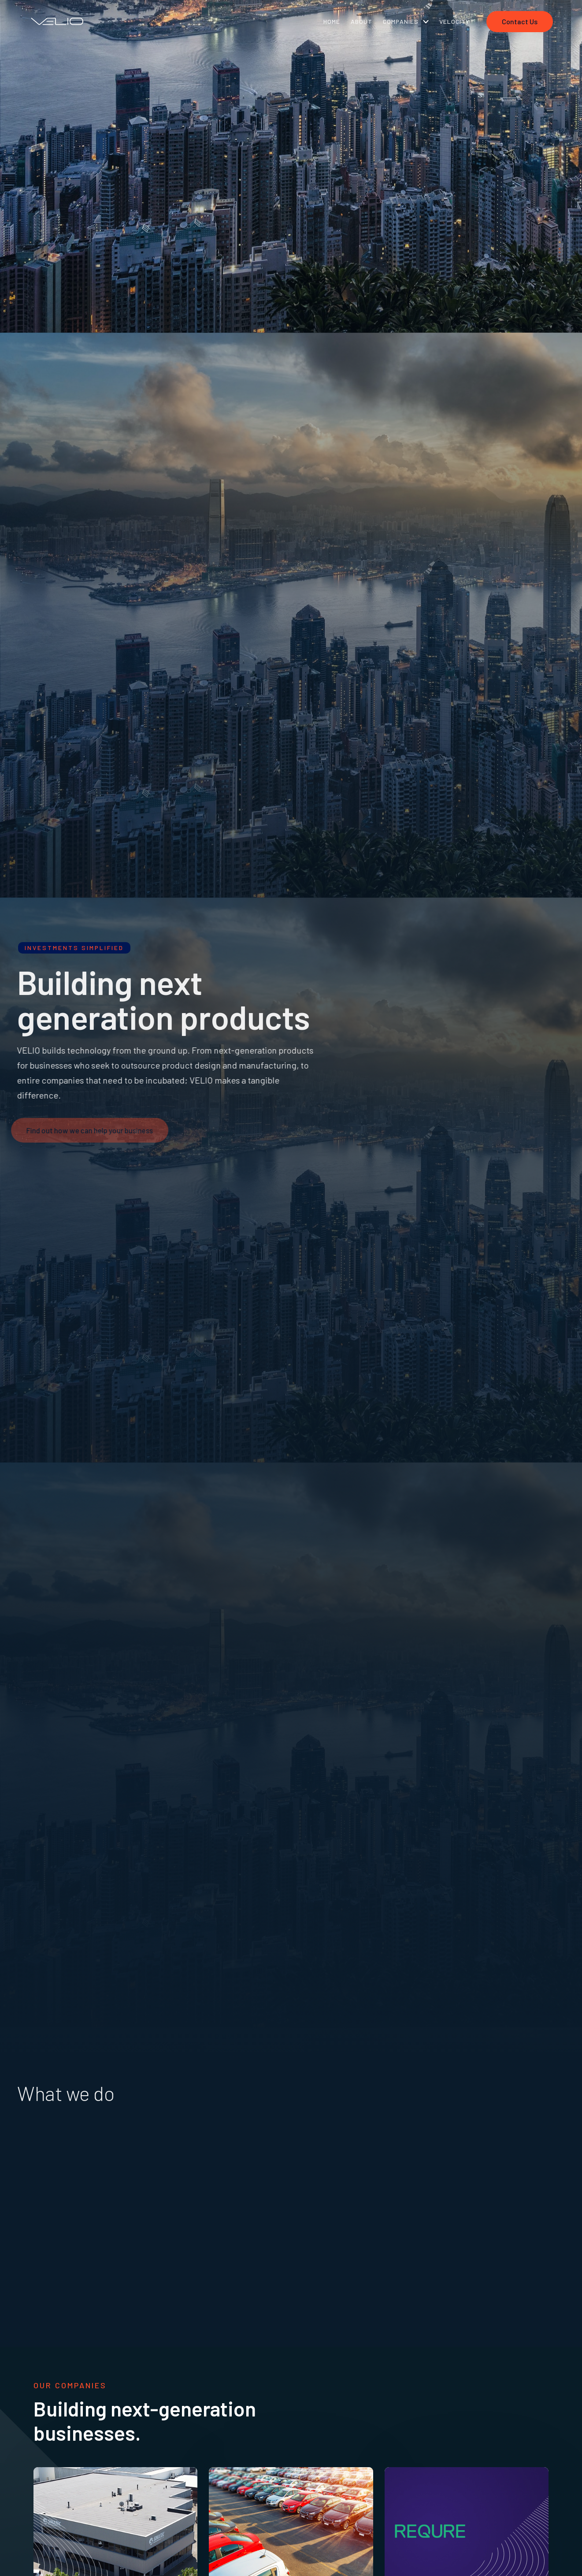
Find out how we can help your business (87, 1130)
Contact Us (520, 21)
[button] (406, 21)
